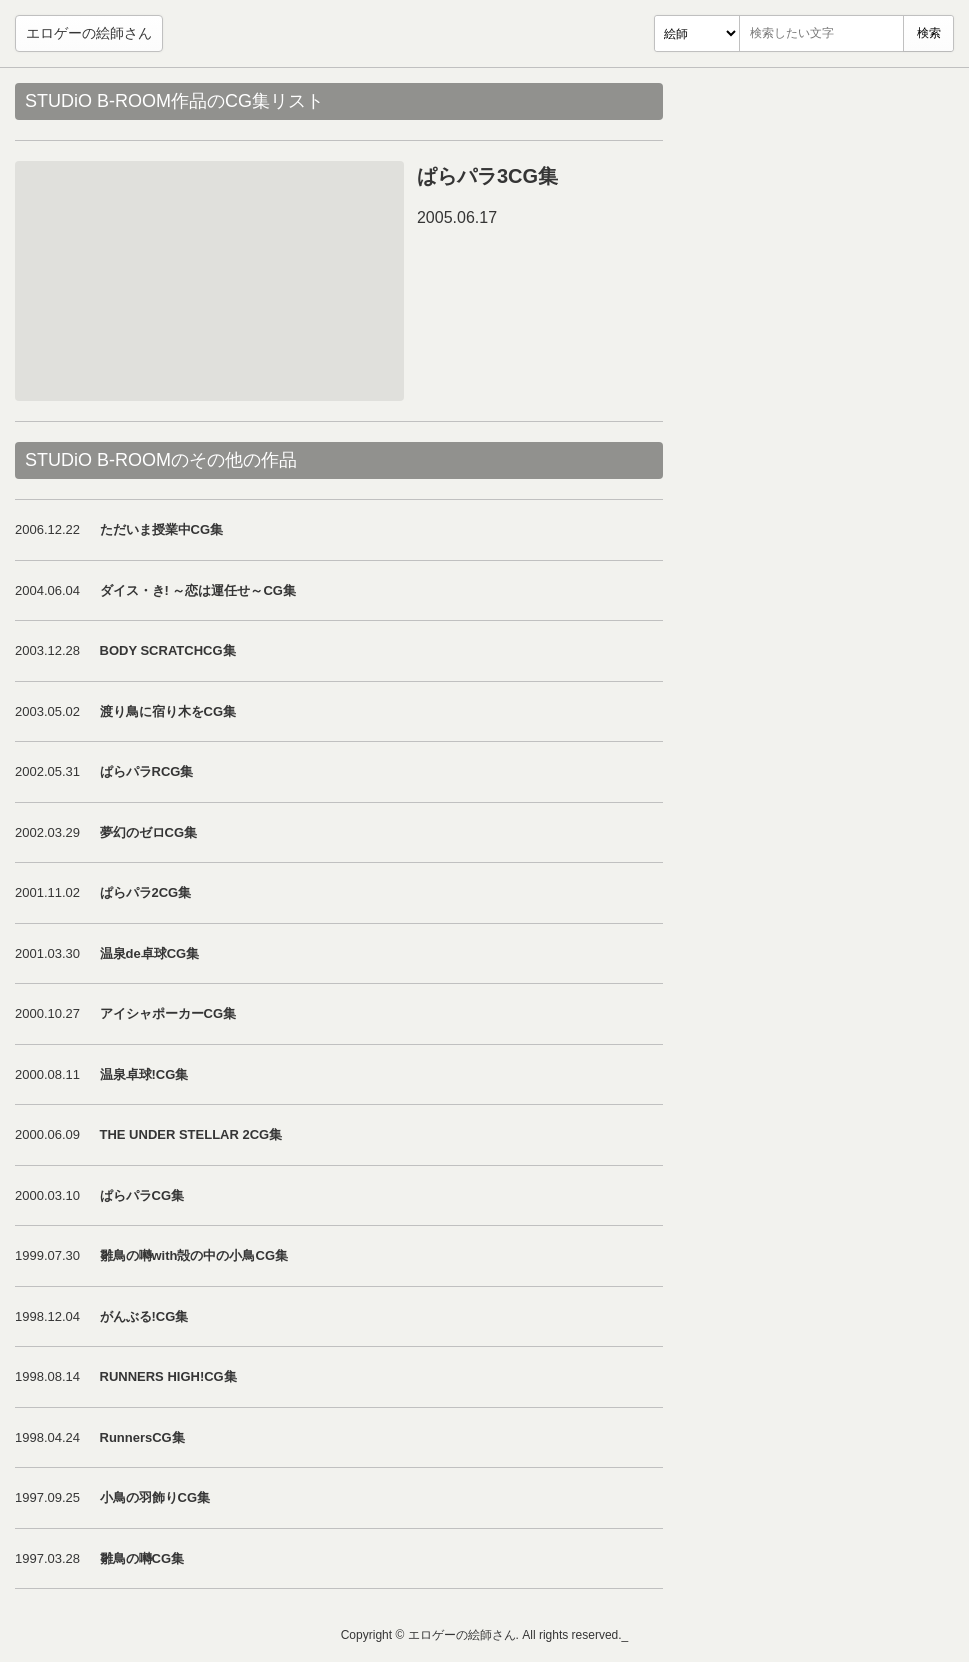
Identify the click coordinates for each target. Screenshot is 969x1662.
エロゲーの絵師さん (89, 33)
